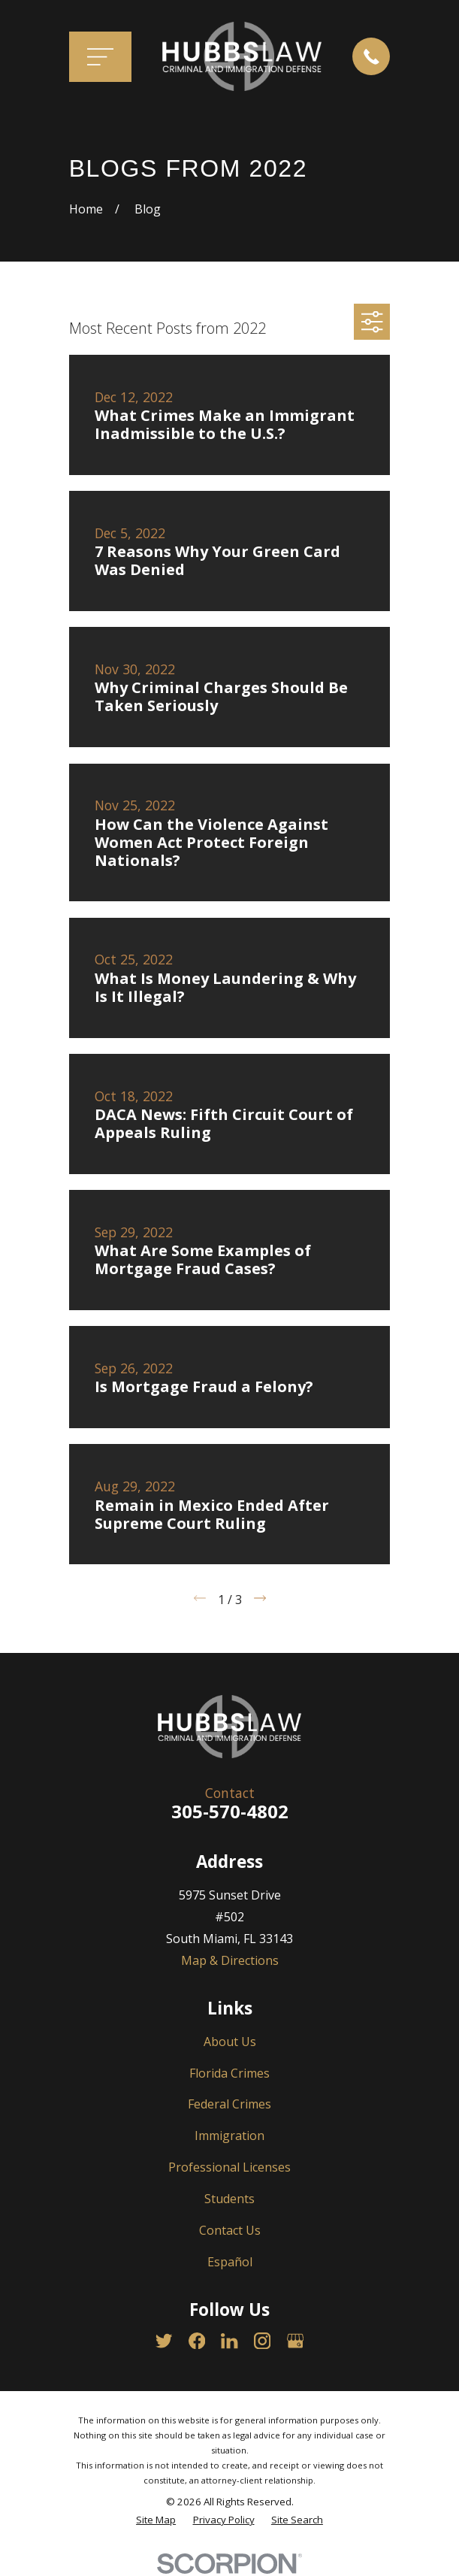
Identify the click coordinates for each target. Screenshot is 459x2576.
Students (229, 2198)
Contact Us (230, 2230)
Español (229, 2262)
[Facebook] (197, 2340)
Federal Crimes (229, 2104)
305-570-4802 (229, 1811)
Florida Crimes (229, 2073)
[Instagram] (262, 2340)
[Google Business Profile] (295, 2340)
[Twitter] (164, 2340)
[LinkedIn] (229, 2340)
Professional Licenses (229, 2167)
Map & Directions (230, 1960)
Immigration (229, 2135)
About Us (230, 2041)
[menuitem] (156, 2520)
